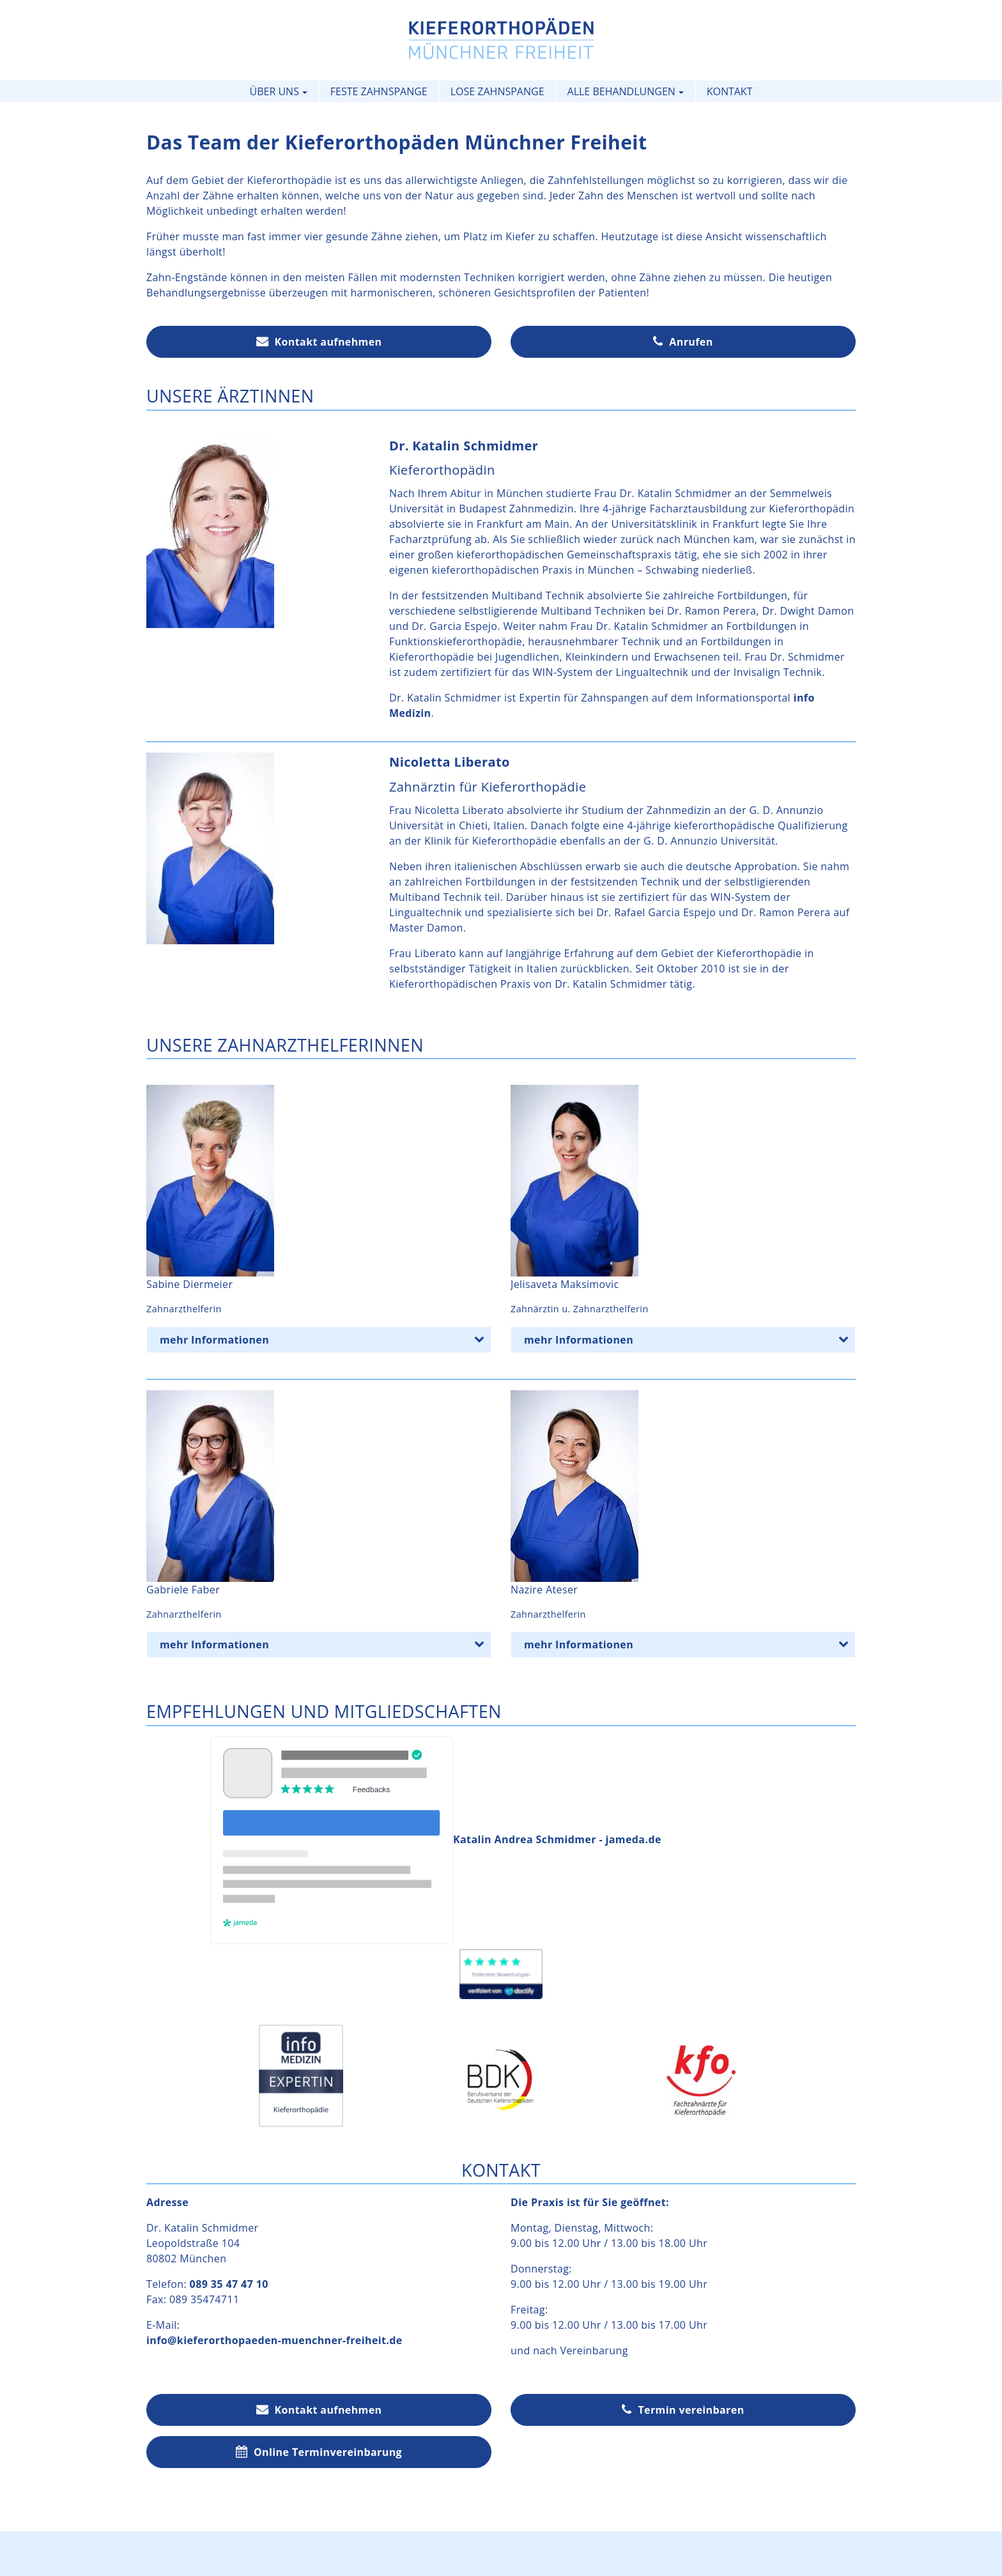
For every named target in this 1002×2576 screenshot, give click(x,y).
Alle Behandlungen (621, 91)
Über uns (274, 91)
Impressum (461, 2552)
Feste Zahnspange (379, 91)
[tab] (318, 1339)
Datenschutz (537, 2552)
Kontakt (730, 91)
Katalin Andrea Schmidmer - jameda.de (435, 1839)
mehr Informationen (325, 1338)
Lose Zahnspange (497, 91)
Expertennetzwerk (501, 2567)
